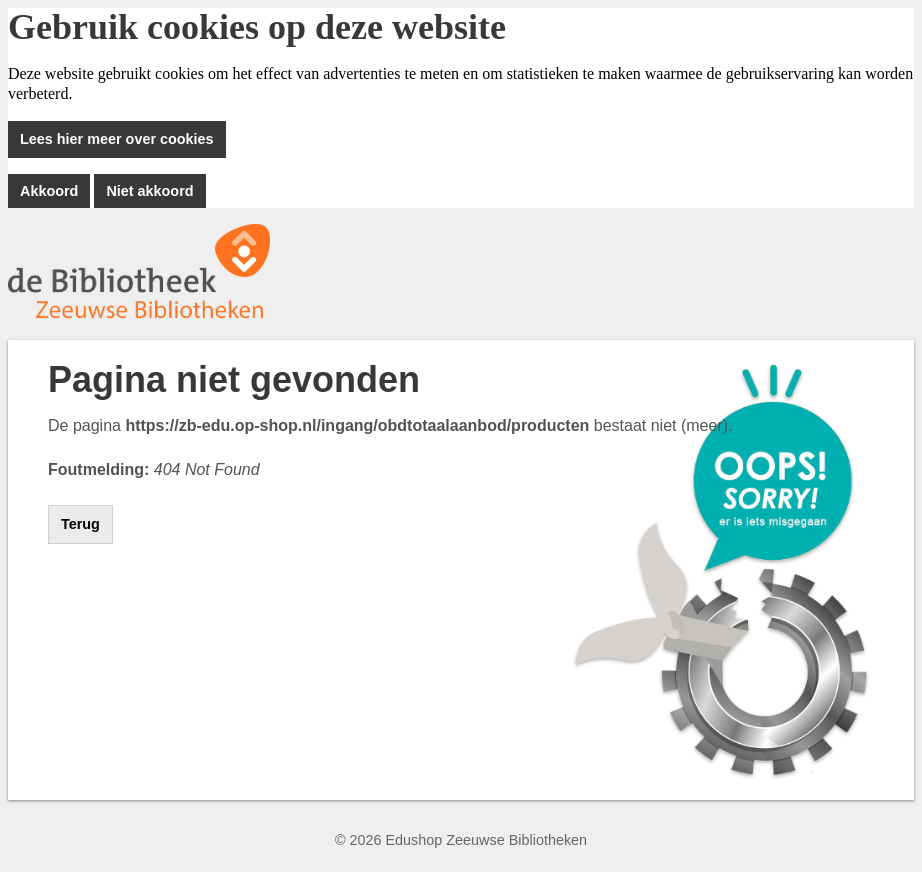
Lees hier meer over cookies (117, 139)
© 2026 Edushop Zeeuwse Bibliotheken (461, 840)
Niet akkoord (149, 191)
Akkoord (49, 191)
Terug (80, 524)
